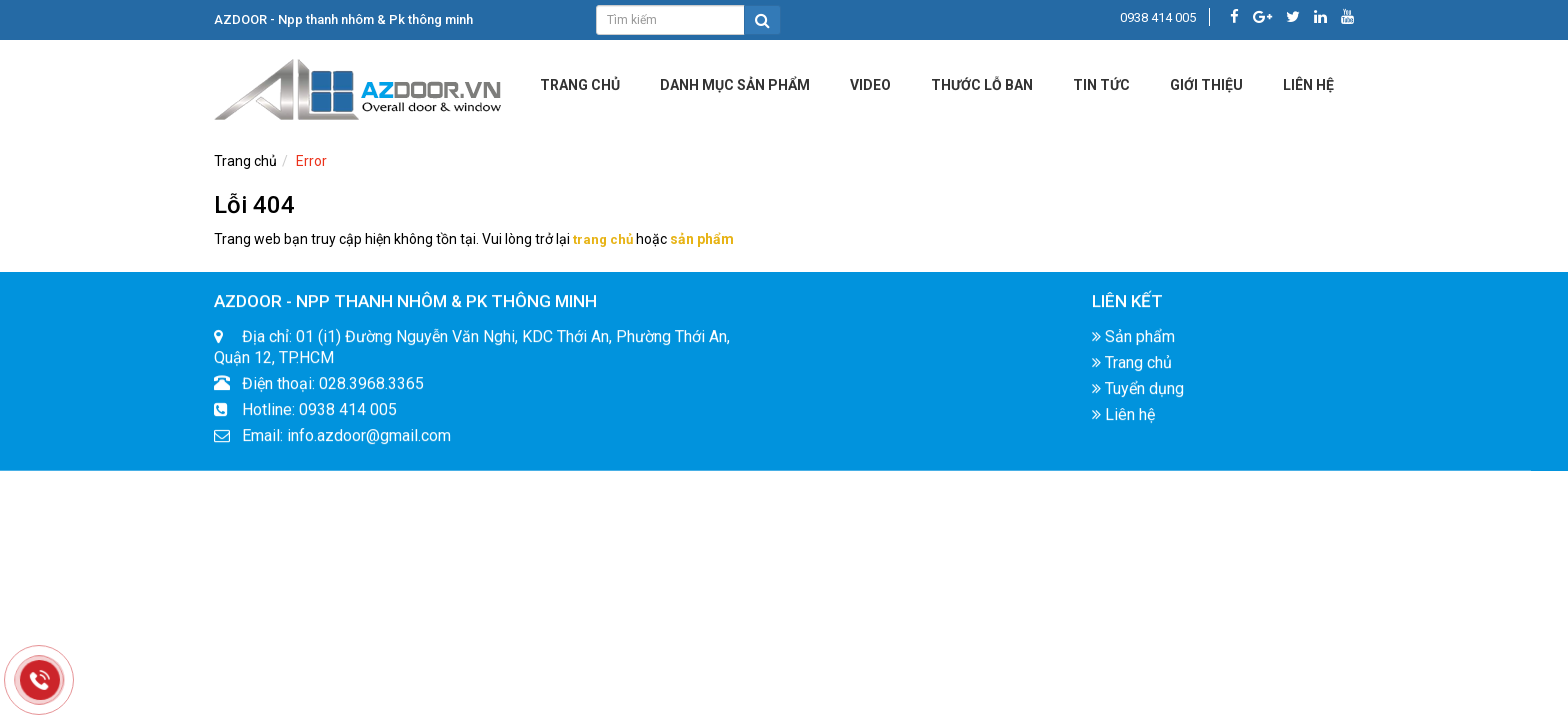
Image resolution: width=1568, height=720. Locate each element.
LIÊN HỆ (1308, 85)
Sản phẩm (1133, 342)
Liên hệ (1123, 420)
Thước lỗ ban (982, 85)
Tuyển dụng (1138, 394)
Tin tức (1101, 85)
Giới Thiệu (1206, 85)
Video (870, 85)
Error (311, 161)
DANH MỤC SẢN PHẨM (735, 85)
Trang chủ (580, 85)
